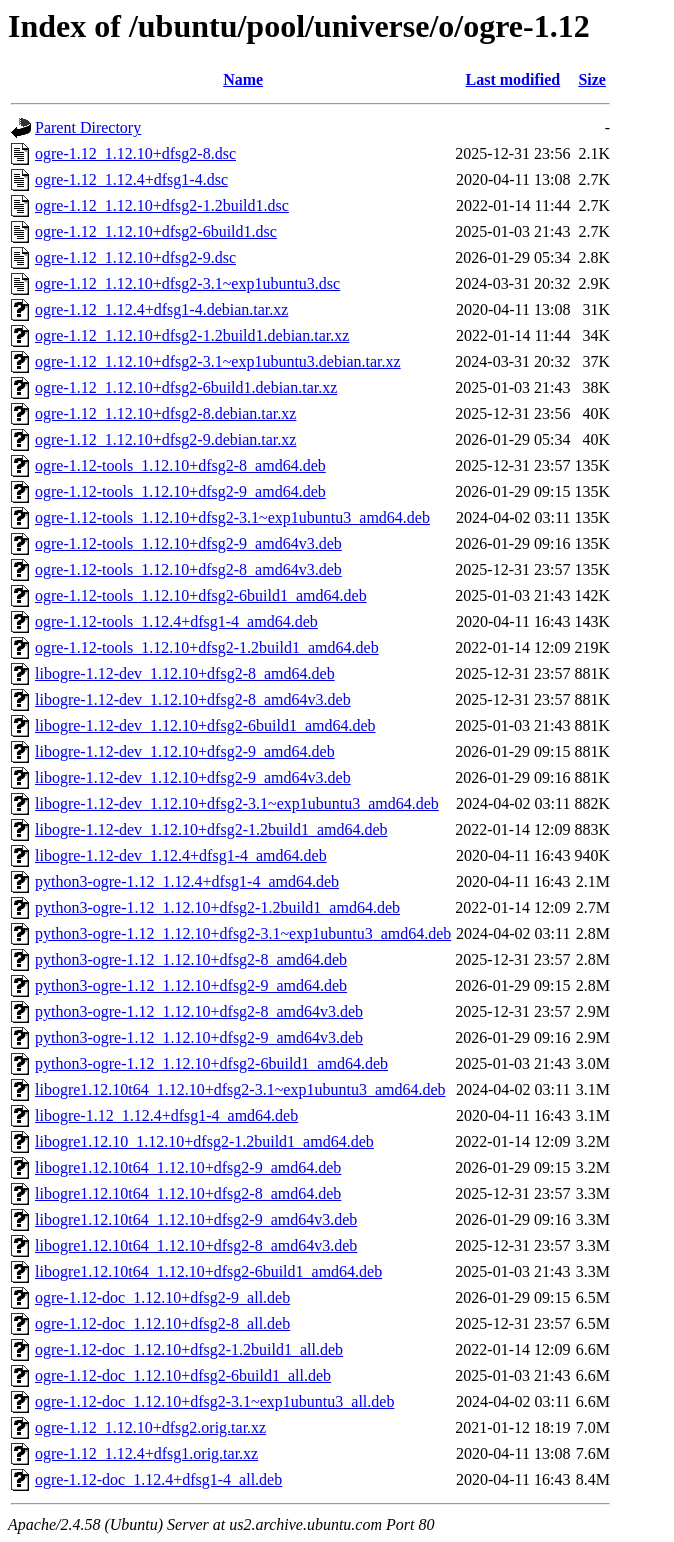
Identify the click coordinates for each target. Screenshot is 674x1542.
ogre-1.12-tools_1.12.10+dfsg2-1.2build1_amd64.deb (207, 647)
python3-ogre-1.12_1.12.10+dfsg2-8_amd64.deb (191, 959)
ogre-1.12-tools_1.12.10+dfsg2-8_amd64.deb (180, 465)
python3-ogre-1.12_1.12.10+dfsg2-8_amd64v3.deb (199, 1011)
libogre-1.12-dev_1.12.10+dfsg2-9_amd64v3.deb (193, 777)
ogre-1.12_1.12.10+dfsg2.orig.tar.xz (150, 1427)
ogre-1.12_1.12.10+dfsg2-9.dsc (135, 257)
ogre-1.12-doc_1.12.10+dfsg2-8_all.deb (162, 1323)
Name (243, 79)
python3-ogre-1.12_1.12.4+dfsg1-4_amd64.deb (187, 881)
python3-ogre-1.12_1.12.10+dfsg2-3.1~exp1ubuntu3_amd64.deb (243, 933)
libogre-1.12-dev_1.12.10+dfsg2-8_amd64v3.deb (193, 699)
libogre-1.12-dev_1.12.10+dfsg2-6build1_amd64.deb (205, 725)
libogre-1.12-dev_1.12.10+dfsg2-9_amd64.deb (185, 751)
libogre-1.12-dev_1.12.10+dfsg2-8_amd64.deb (185, 673)
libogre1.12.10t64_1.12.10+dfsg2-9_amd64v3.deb (196, 1219)
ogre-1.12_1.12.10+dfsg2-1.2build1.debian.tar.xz (192, 335)
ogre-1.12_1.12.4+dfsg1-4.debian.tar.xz (161, 309)
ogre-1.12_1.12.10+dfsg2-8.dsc (135, 153)
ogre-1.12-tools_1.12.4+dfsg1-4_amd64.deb (176, 621)
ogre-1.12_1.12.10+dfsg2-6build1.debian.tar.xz (186, 387)
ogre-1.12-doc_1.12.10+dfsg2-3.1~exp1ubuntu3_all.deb (214, 1401)
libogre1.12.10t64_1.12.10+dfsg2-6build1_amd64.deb (208, 1271)
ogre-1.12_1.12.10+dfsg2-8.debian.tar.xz (165, 413)
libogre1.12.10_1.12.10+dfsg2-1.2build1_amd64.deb (204, 1141)
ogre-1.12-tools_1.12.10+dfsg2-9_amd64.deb (180, 491)
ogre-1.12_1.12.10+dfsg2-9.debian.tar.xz (165, 439)
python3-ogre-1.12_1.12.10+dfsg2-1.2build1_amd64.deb (217, 907)
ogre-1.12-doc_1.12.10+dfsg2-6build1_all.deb (183, 1375)
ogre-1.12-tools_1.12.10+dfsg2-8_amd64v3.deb (188, 569)
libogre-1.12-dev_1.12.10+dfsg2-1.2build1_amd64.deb (211, 829)
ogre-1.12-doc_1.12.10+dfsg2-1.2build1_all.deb (189, 1349)
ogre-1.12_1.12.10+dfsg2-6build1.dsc (156, 231)
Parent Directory (88, 127)
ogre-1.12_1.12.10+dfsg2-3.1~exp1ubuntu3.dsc (187, 283)
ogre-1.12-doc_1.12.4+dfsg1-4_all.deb (158, 1479)
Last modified (513, 79)
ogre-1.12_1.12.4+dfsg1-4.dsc (131, 179)
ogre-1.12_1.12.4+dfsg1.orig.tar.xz (146, 1453)
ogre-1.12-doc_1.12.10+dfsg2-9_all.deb (162, 1297)
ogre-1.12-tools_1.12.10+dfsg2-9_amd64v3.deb (188, 543)
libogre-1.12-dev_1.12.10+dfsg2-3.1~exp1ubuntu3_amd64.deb (237, 803)
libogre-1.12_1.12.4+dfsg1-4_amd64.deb (166, 1115)
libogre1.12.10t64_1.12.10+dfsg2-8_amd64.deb (188, 1193)
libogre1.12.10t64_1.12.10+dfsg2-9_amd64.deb (188, 1167)
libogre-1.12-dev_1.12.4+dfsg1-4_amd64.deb (181, 855)
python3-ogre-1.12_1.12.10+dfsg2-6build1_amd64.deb (211, 1063)
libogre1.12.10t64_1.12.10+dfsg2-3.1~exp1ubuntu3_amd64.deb (240, 1089)
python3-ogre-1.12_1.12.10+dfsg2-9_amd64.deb (191, 985)
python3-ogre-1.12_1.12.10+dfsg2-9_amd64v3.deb (199, 1037)
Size (592, 79)
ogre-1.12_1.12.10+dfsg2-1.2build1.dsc (162, 205)
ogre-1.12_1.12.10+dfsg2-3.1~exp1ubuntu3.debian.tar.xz (218, 361)
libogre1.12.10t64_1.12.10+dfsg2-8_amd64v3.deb (196, 1245)
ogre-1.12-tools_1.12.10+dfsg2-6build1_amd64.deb (201, 595)
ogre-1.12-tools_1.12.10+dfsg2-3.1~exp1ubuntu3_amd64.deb (232, 517)
